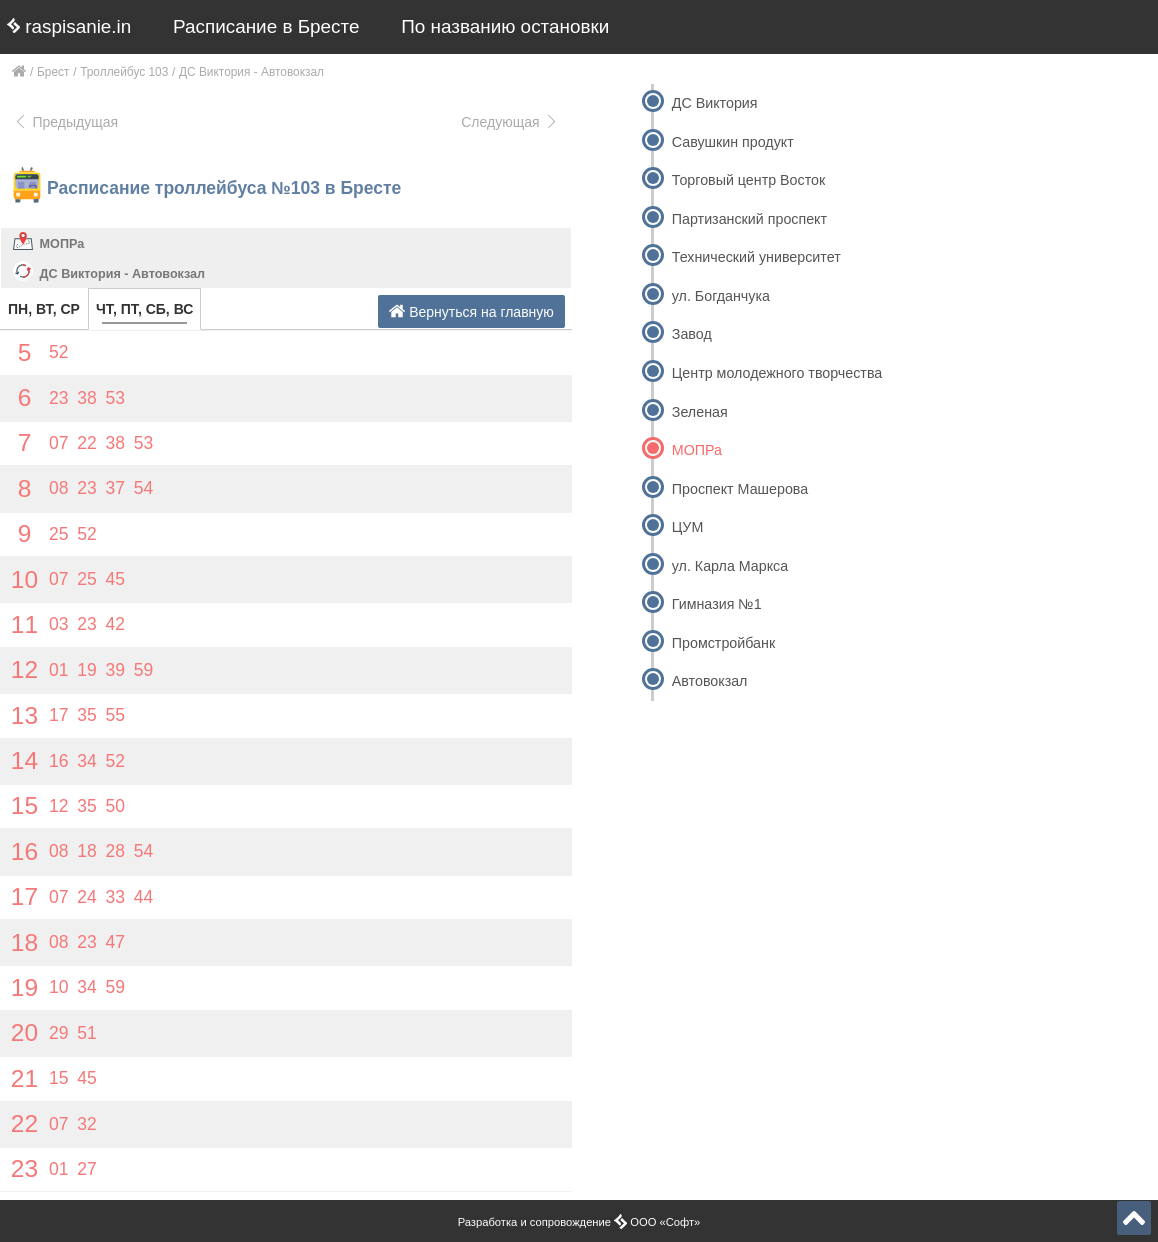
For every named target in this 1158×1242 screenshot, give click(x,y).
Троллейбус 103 (124, 72)
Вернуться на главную (471, 311)
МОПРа (62, 244)
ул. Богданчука (721, 296)
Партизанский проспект (749, 219)
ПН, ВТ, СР (44, 309)
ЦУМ (688, 527)
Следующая (510, 122)
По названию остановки (505, 26)
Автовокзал (710, 681)
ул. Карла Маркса (730, 566)
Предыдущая (65, 122)
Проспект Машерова (740, 489)
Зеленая (700, 412)
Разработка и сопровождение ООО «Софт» (579, 1222)
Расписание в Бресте (266, 26)
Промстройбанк (723, 643)
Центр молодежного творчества (777, 373)
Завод (692, 334)
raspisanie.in (69, 26)
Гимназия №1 (717, 604)
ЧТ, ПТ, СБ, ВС (144, 309)
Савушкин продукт (733, 142)
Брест (53, 72)
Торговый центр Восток (748, 180)
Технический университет (756, 257)
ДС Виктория (715, 103)
